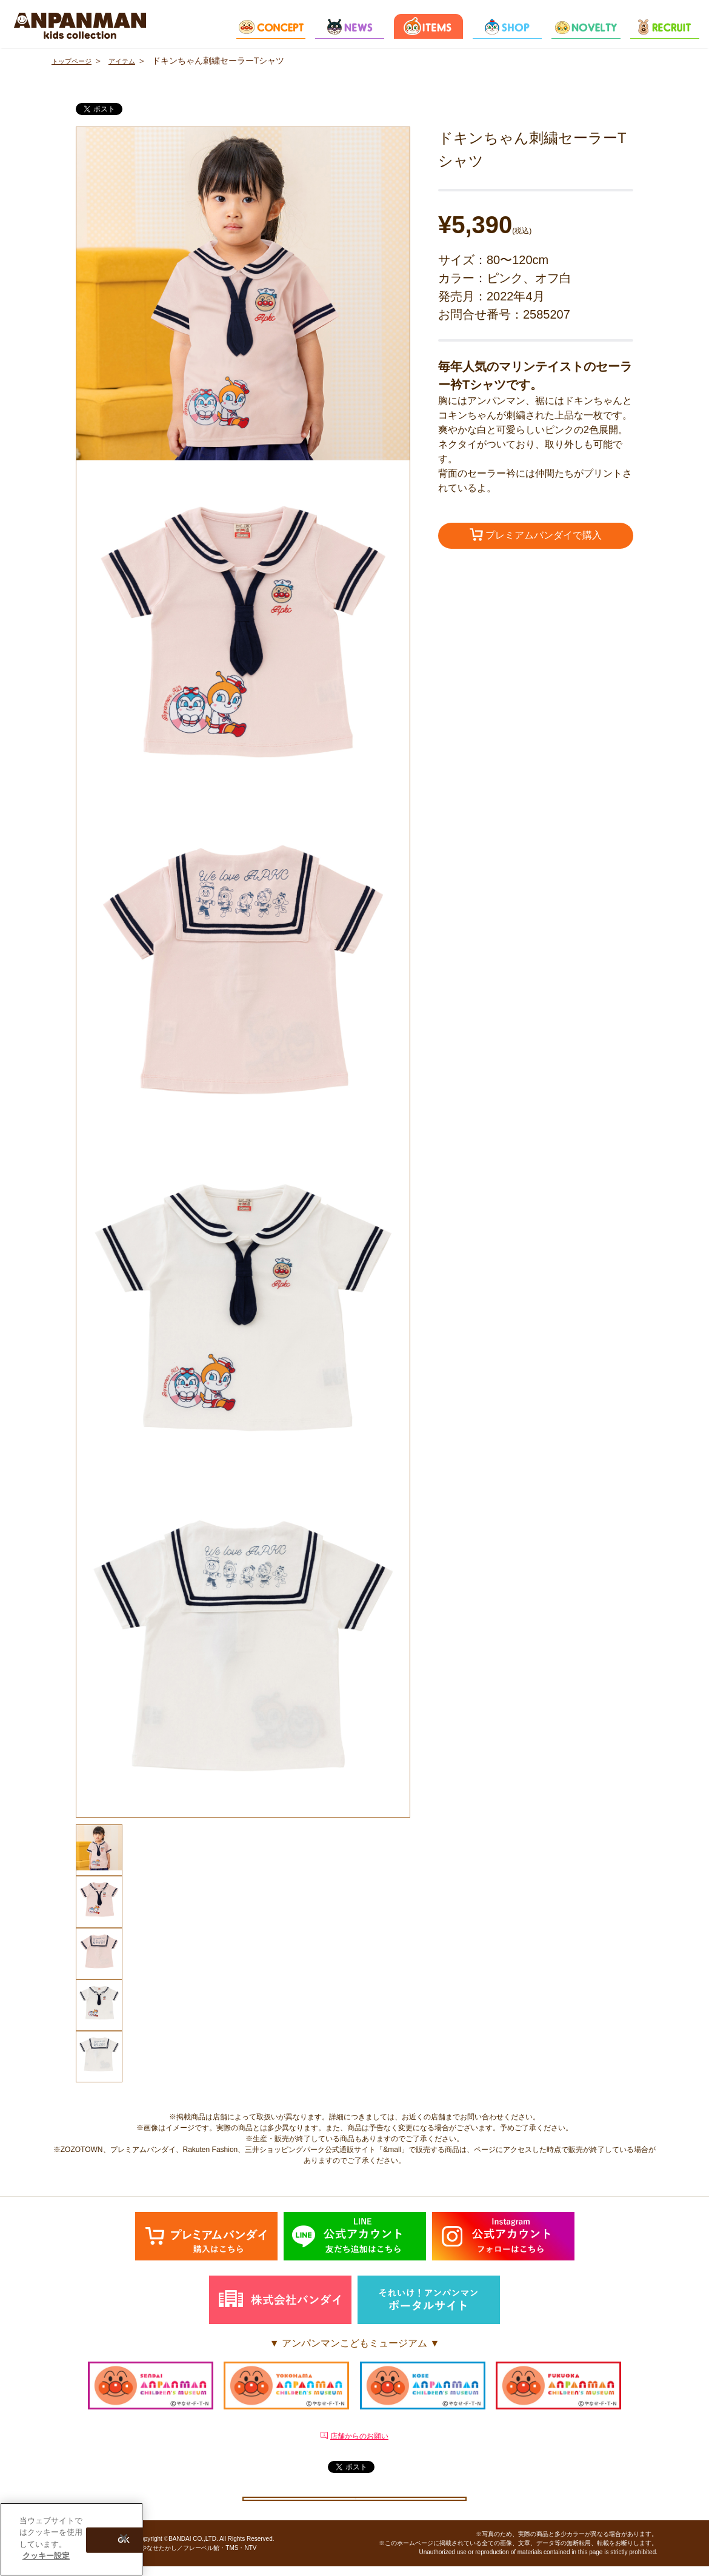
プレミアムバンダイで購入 (536, 536)
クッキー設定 (354, 2500)
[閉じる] (123, 2538)
